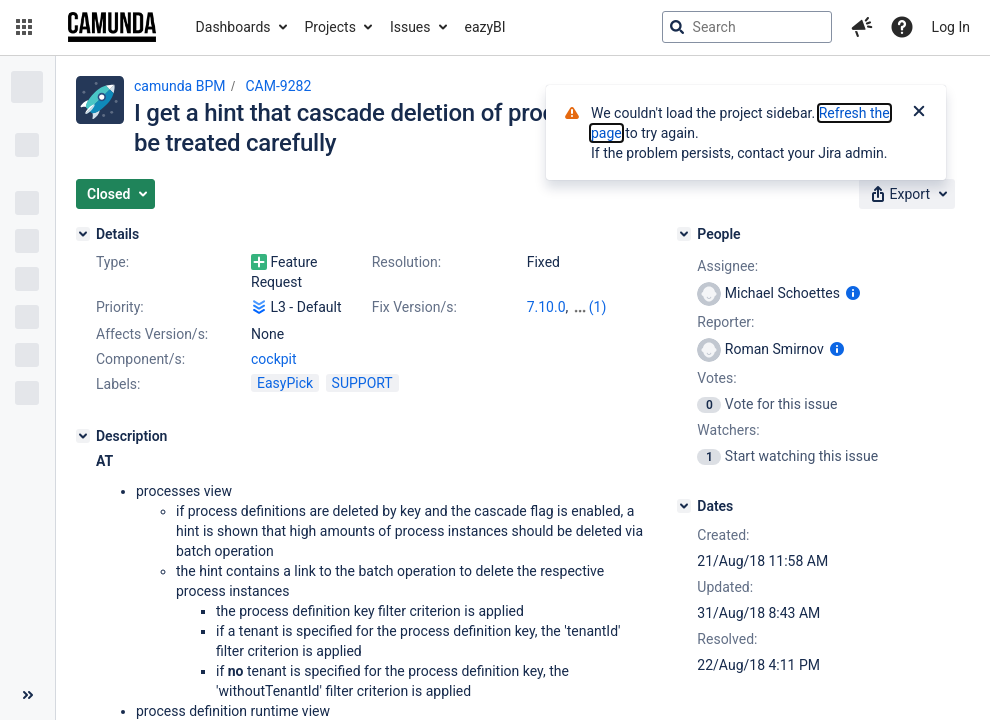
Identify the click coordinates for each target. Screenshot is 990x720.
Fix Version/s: (414, 307)
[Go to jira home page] (112, 27)
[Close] (919, 113)
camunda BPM (179, 86)
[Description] (83, 436)
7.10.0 (546, 307)
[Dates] (684, 506)
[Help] (902, 27)
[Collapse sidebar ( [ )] (27, 695)
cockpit (274, 359)
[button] (24, 27)
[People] (684, 234)
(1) (598, 307)
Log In (951, 27)
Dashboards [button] (233, 27)
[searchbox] (747, 27)
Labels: (118, 384)
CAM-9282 (278, 86)
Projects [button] (330, 27)
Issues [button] (410, 27)
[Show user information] (853, 293)
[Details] (83, 234)
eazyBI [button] (485, 27)
